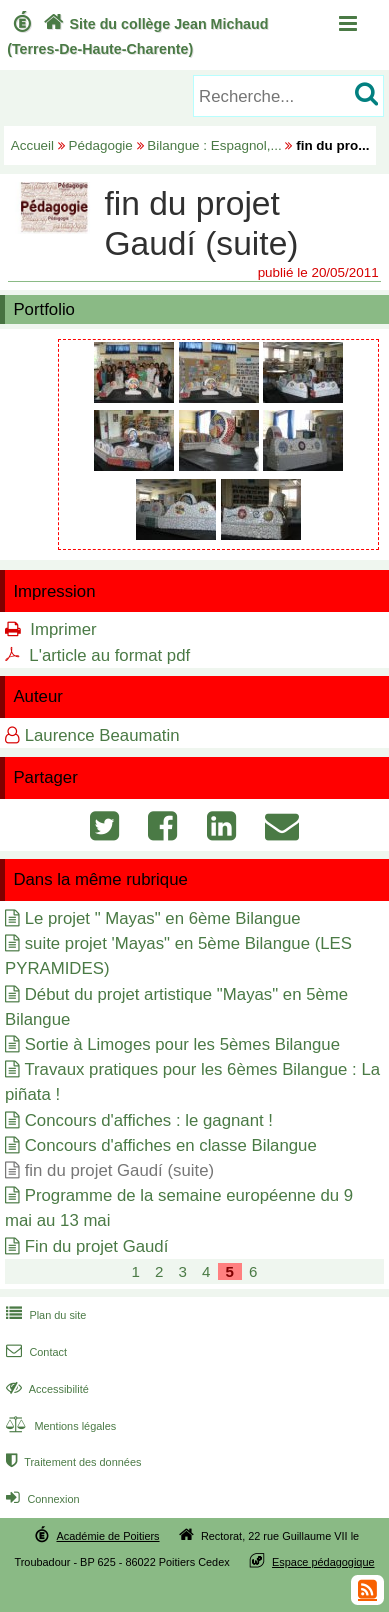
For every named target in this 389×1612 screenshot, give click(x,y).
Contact (34, 1352)
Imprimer (63, 629)
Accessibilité (45, 1389)
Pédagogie (101, 145)
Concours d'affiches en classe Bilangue (171, 1145)
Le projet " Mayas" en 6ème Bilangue (163, 918)
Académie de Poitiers (107, 1536)
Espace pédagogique (323, 1562)
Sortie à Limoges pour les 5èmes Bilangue (182, 1044)
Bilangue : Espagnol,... (214, 145)
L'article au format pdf (109, 655)
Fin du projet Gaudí (97, 1246)
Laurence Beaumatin (102, 735)
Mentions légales (59, 1426)
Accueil (32, 145)
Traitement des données (71, 1462)
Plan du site (44, 1315)
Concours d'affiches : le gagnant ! (149, 1120)
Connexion (40, 1499)
